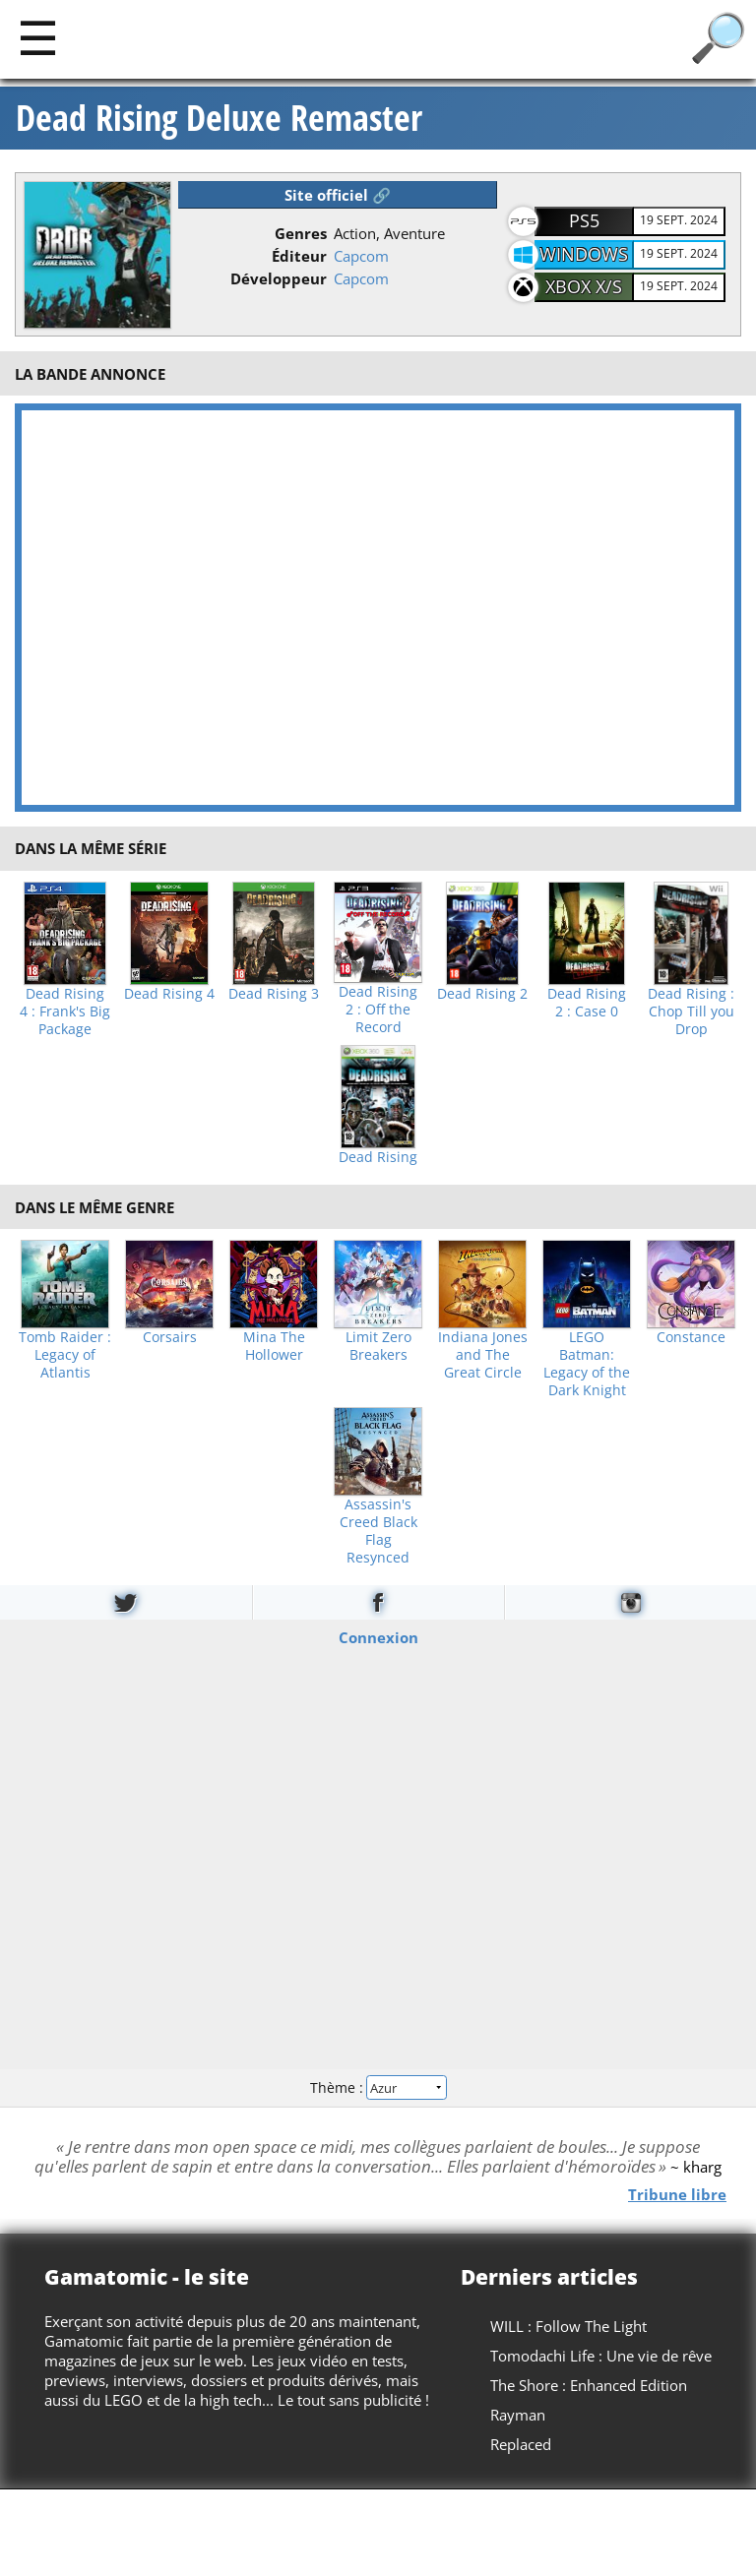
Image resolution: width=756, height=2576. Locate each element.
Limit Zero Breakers (378, 1346)
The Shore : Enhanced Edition (588, 2385)
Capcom (361, 256)
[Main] (38, 37)
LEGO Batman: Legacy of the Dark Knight (586, 1363)
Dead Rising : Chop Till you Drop (691, 1011)
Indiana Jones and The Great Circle (483, 1354)
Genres (301, 233)
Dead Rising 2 (482, 994)
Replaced (520, 2444)
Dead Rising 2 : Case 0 (586, 1002)
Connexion (378, 1636)
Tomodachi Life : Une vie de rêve (601, 2355)
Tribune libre (677, 2193)
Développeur (278, 278)
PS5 (584, 220)
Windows (583, 254)
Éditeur (299, 256)
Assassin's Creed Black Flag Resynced (378, 1531)
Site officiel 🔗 (337, 195)
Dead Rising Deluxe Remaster (219, 118)
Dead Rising (378, 1157)
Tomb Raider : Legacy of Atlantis (65, 1354)
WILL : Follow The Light (568, 2326)
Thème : (378, 2087)
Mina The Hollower (274, 1346)
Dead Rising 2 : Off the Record (378, 1009)
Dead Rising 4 (169, 994)
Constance (691, 1337)
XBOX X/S (583, 286)
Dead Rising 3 (273, 994)
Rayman (517, 2414)
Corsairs (170, 1337)
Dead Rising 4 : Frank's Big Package (65, 1011)
